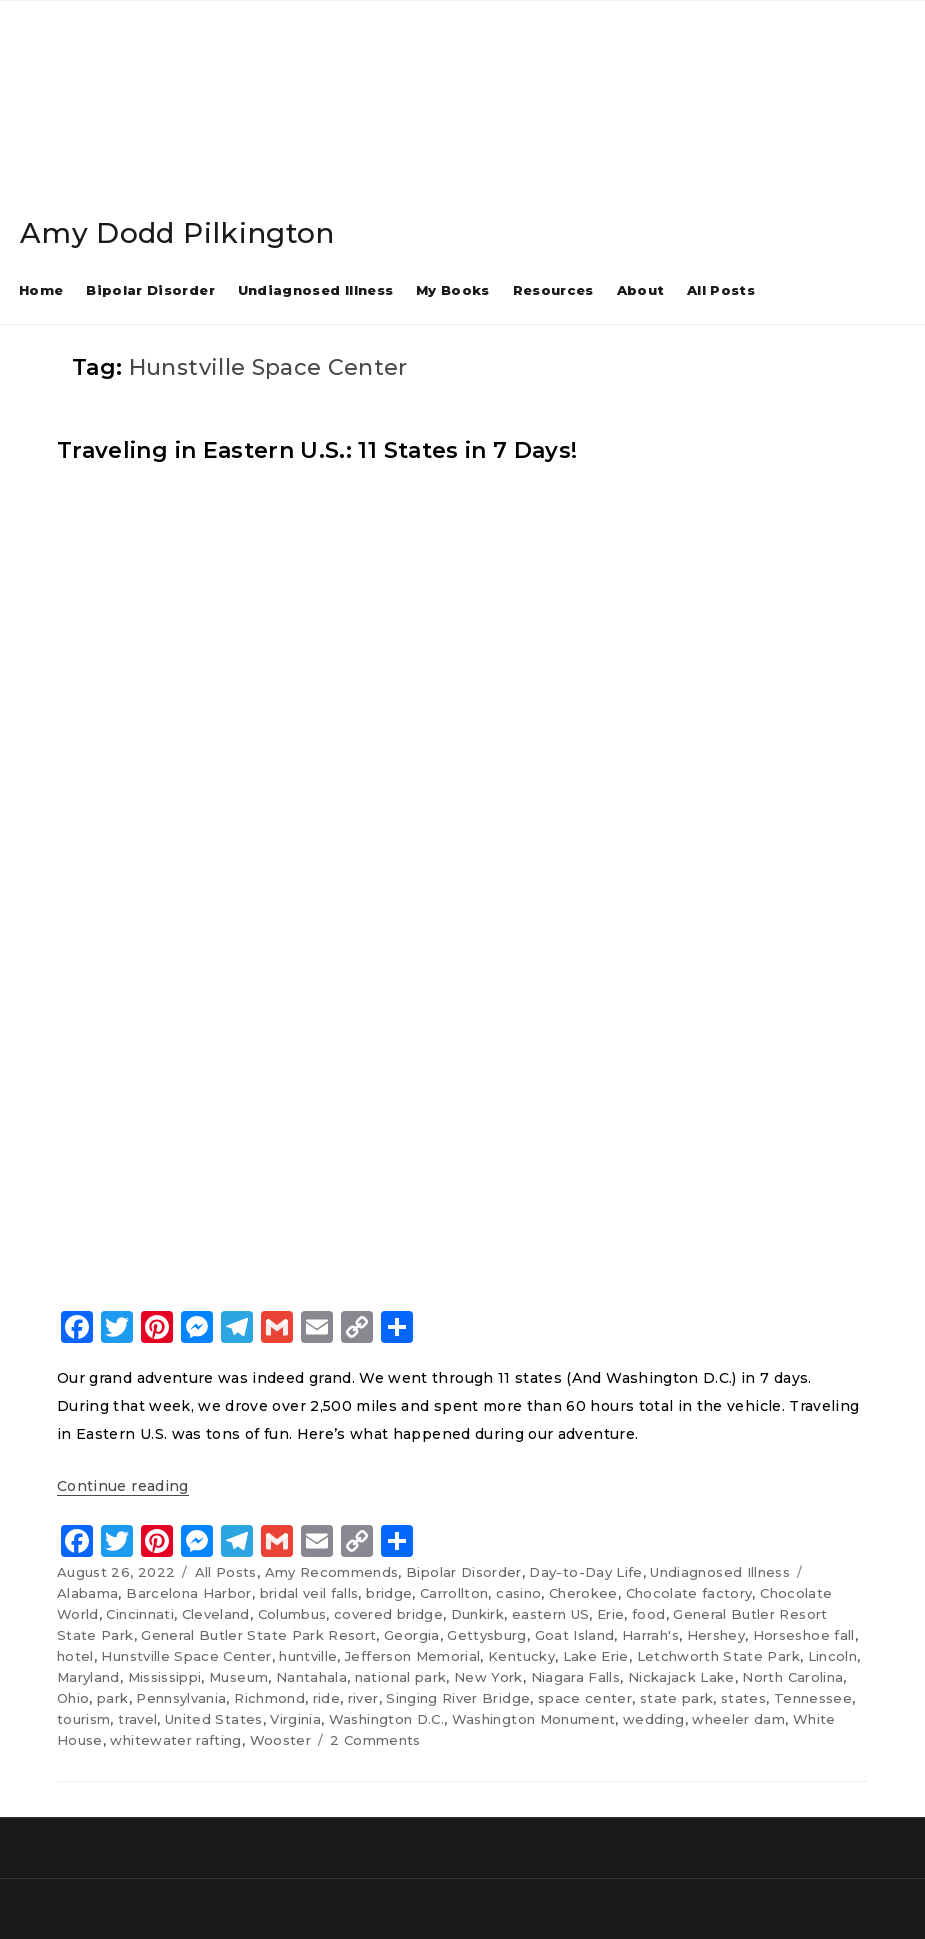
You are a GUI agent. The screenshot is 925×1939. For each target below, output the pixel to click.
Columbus (292, 1614)
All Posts (721, 290)
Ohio (73, 1698)
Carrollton (454, 1593)
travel (137, 1719)
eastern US (551, 1614)
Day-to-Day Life (585, 1572)
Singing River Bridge (458, 1698)
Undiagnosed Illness (316, 290)
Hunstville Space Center (186, 1656)
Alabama (87, 1593)
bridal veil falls (309, 1593)
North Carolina (792, 1677)
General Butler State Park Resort (258, 1635)
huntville (308, 1656)
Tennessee (813, 1698)
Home (41, 290)
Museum (238, 1677)
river (363, 1698)
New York (488, 1677)
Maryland (88, 1677)
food (648, 1614)
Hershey (716, 1635)
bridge (389, 1593)
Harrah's (650, 1635)
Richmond (269, 1698)
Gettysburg (487, 1635)
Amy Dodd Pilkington (177, 233)
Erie (610, 1614)
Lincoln (832, 1656)
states (743, 1698)
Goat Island (575, 1635)
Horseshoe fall (804, 1635)
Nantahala (311, 1677)
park (112, 1698)
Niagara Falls (576, 1677)
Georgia (411, 1635)
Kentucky (521, 1656)
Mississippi (165, 1677)
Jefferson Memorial (412, 1656)
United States (214, 1719)
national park (401, 1677)
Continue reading (123, 1486)
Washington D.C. (386, 1719)
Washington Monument (534, 1719)
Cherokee (583, 1593)
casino (518, 1593)
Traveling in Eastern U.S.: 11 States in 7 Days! (317, 450)
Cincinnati (140, 1614)
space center (585, 1698)
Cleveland (216, 1614)
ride (326, 1698)
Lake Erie (596, 1656)
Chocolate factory (689, 1593)
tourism (83, 1719)
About (641, 290)
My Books (453, 290)
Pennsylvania (181, 1698)
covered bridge (388, 1614)
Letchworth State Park (718, 1656)
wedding (653, 1719)
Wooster (280, 1740)
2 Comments (375, 1740)
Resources (553, 290)
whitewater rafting (175, 1740)
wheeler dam (738, 1719)
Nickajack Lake (681, 1677)
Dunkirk (477, 1614)
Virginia (295, 1719)
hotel (75, 1656)
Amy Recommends (332, 1572)
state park (677, 1698)
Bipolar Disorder (150, 290)
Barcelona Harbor (189, 1593)
